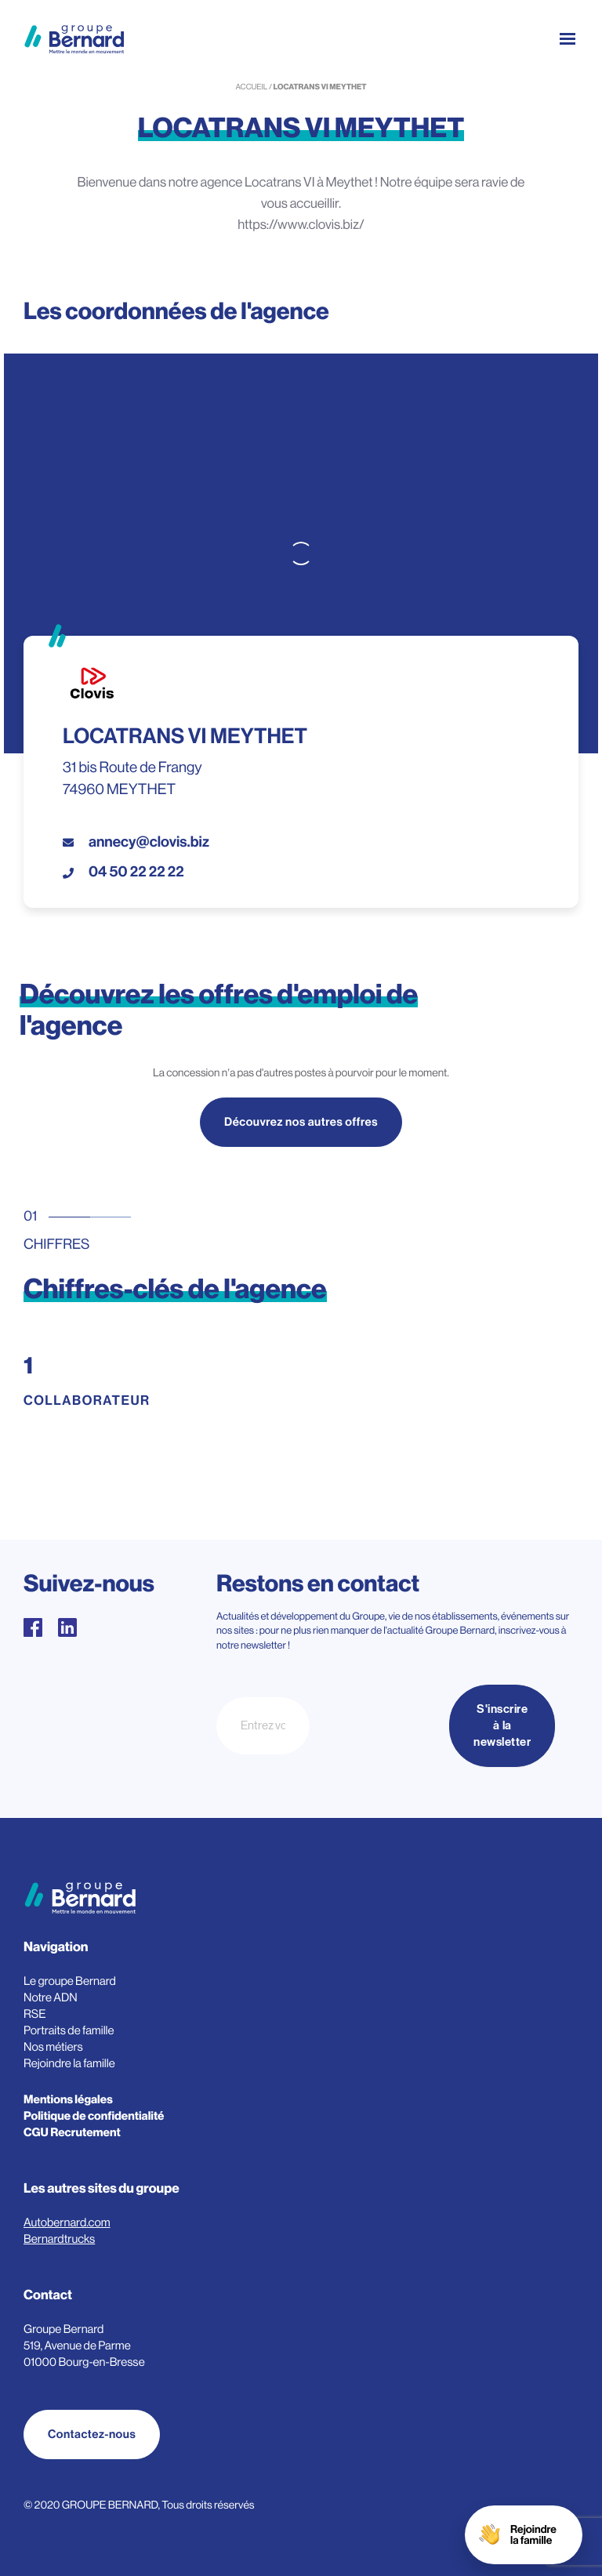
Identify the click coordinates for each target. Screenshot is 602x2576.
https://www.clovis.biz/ (301, 225)
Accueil (251, 87)
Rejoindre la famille (69, 2064)
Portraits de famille (69, 2031)
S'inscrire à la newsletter (502, 1725)
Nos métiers (53, 2047)
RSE (35, 2014)
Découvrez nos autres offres (301, 1124)
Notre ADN (51, 1998)
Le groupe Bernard (70, 1981)
